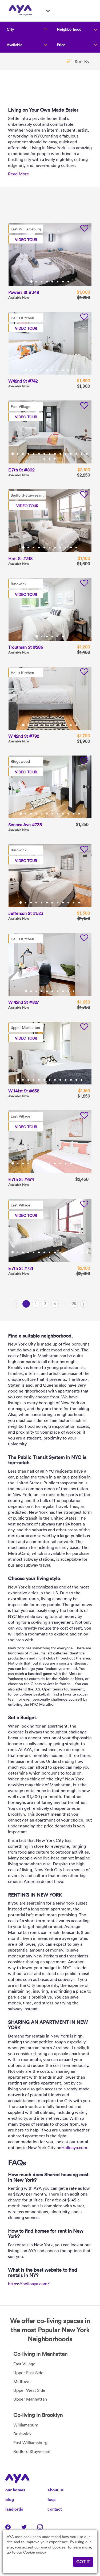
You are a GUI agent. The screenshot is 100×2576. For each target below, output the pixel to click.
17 (50, 459)
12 (71, 454)
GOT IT (83, 2561)
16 (44, 459)
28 (74, 1304)
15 (87, 454)
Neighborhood (69, 29)
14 (82, 454)
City (10, 29)
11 (66, 454)
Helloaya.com (74, 2147)
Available (14, 44)
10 (74, 370)
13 (76, 454)
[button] (77, 61)
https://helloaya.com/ (28, 2283)
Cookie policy (34, 2552)
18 (55, 459)
